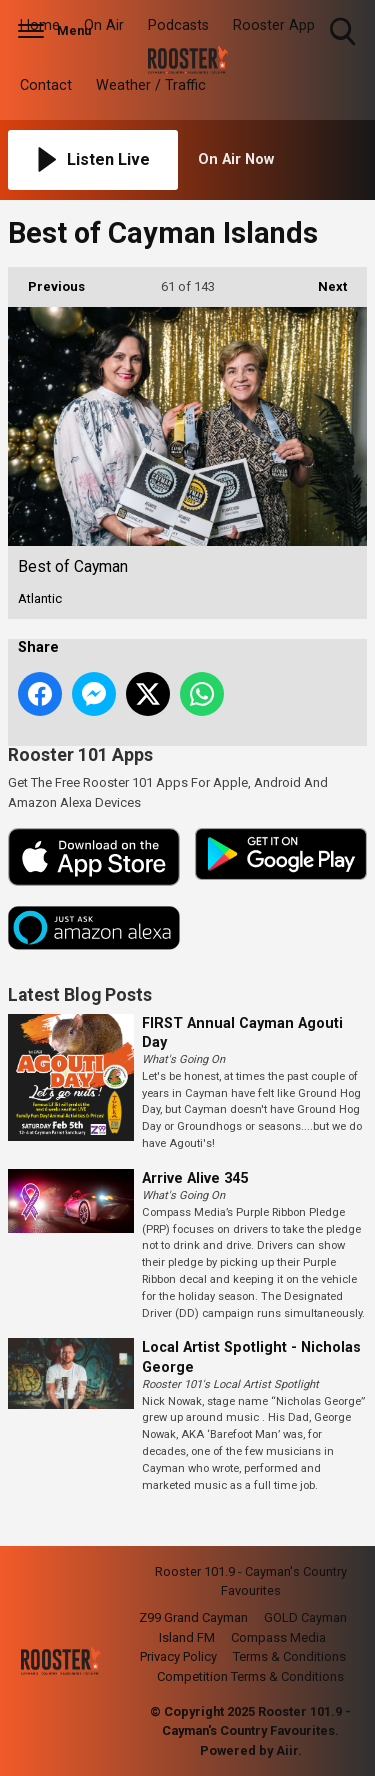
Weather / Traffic (151, 85)
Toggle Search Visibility (344, 32)
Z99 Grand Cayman (193, 1617)
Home (40, 25)
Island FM (187, 1637)
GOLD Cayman (305, 1617)
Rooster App (274, 25)
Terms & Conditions (289, 1656)
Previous (46, 280)
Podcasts (178, 25)
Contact (46, 85)
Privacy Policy (178, 1656)
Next (322, 280)
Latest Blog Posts (80, 995)
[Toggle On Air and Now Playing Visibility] (283, 160)
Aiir (287, 1750)
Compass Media (278, 1637)
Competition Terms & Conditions (250, 1676)
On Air (104, 25)
